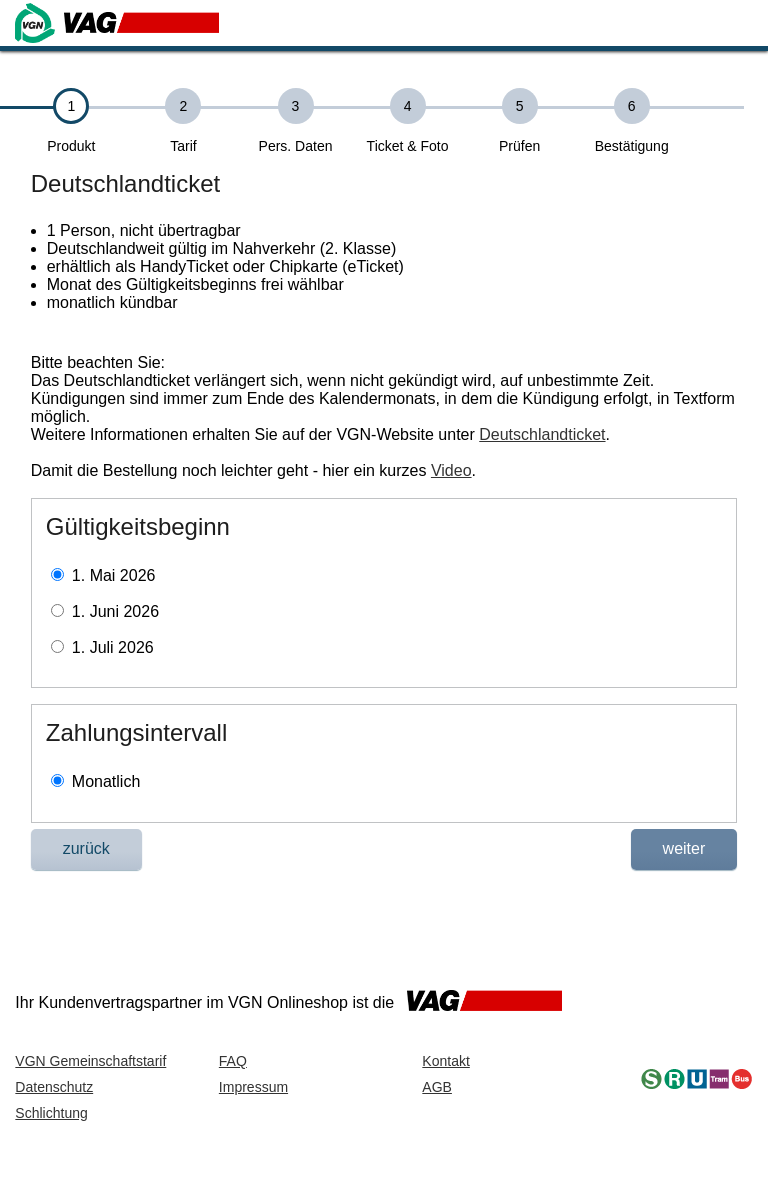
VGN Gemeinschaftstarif (90, 1061)
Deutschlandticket (542, 434)
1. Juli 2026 (113, 647)
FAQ (233, 1061)
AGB (437, 1087)
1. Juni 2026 (115, 611)
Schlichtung (51, 1113)
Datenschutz (54, 1087)
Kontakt (445, 1061)
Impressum (253, 1087)
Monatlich (106, 781)
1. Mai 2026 (114, 575)
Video (451, 470)
